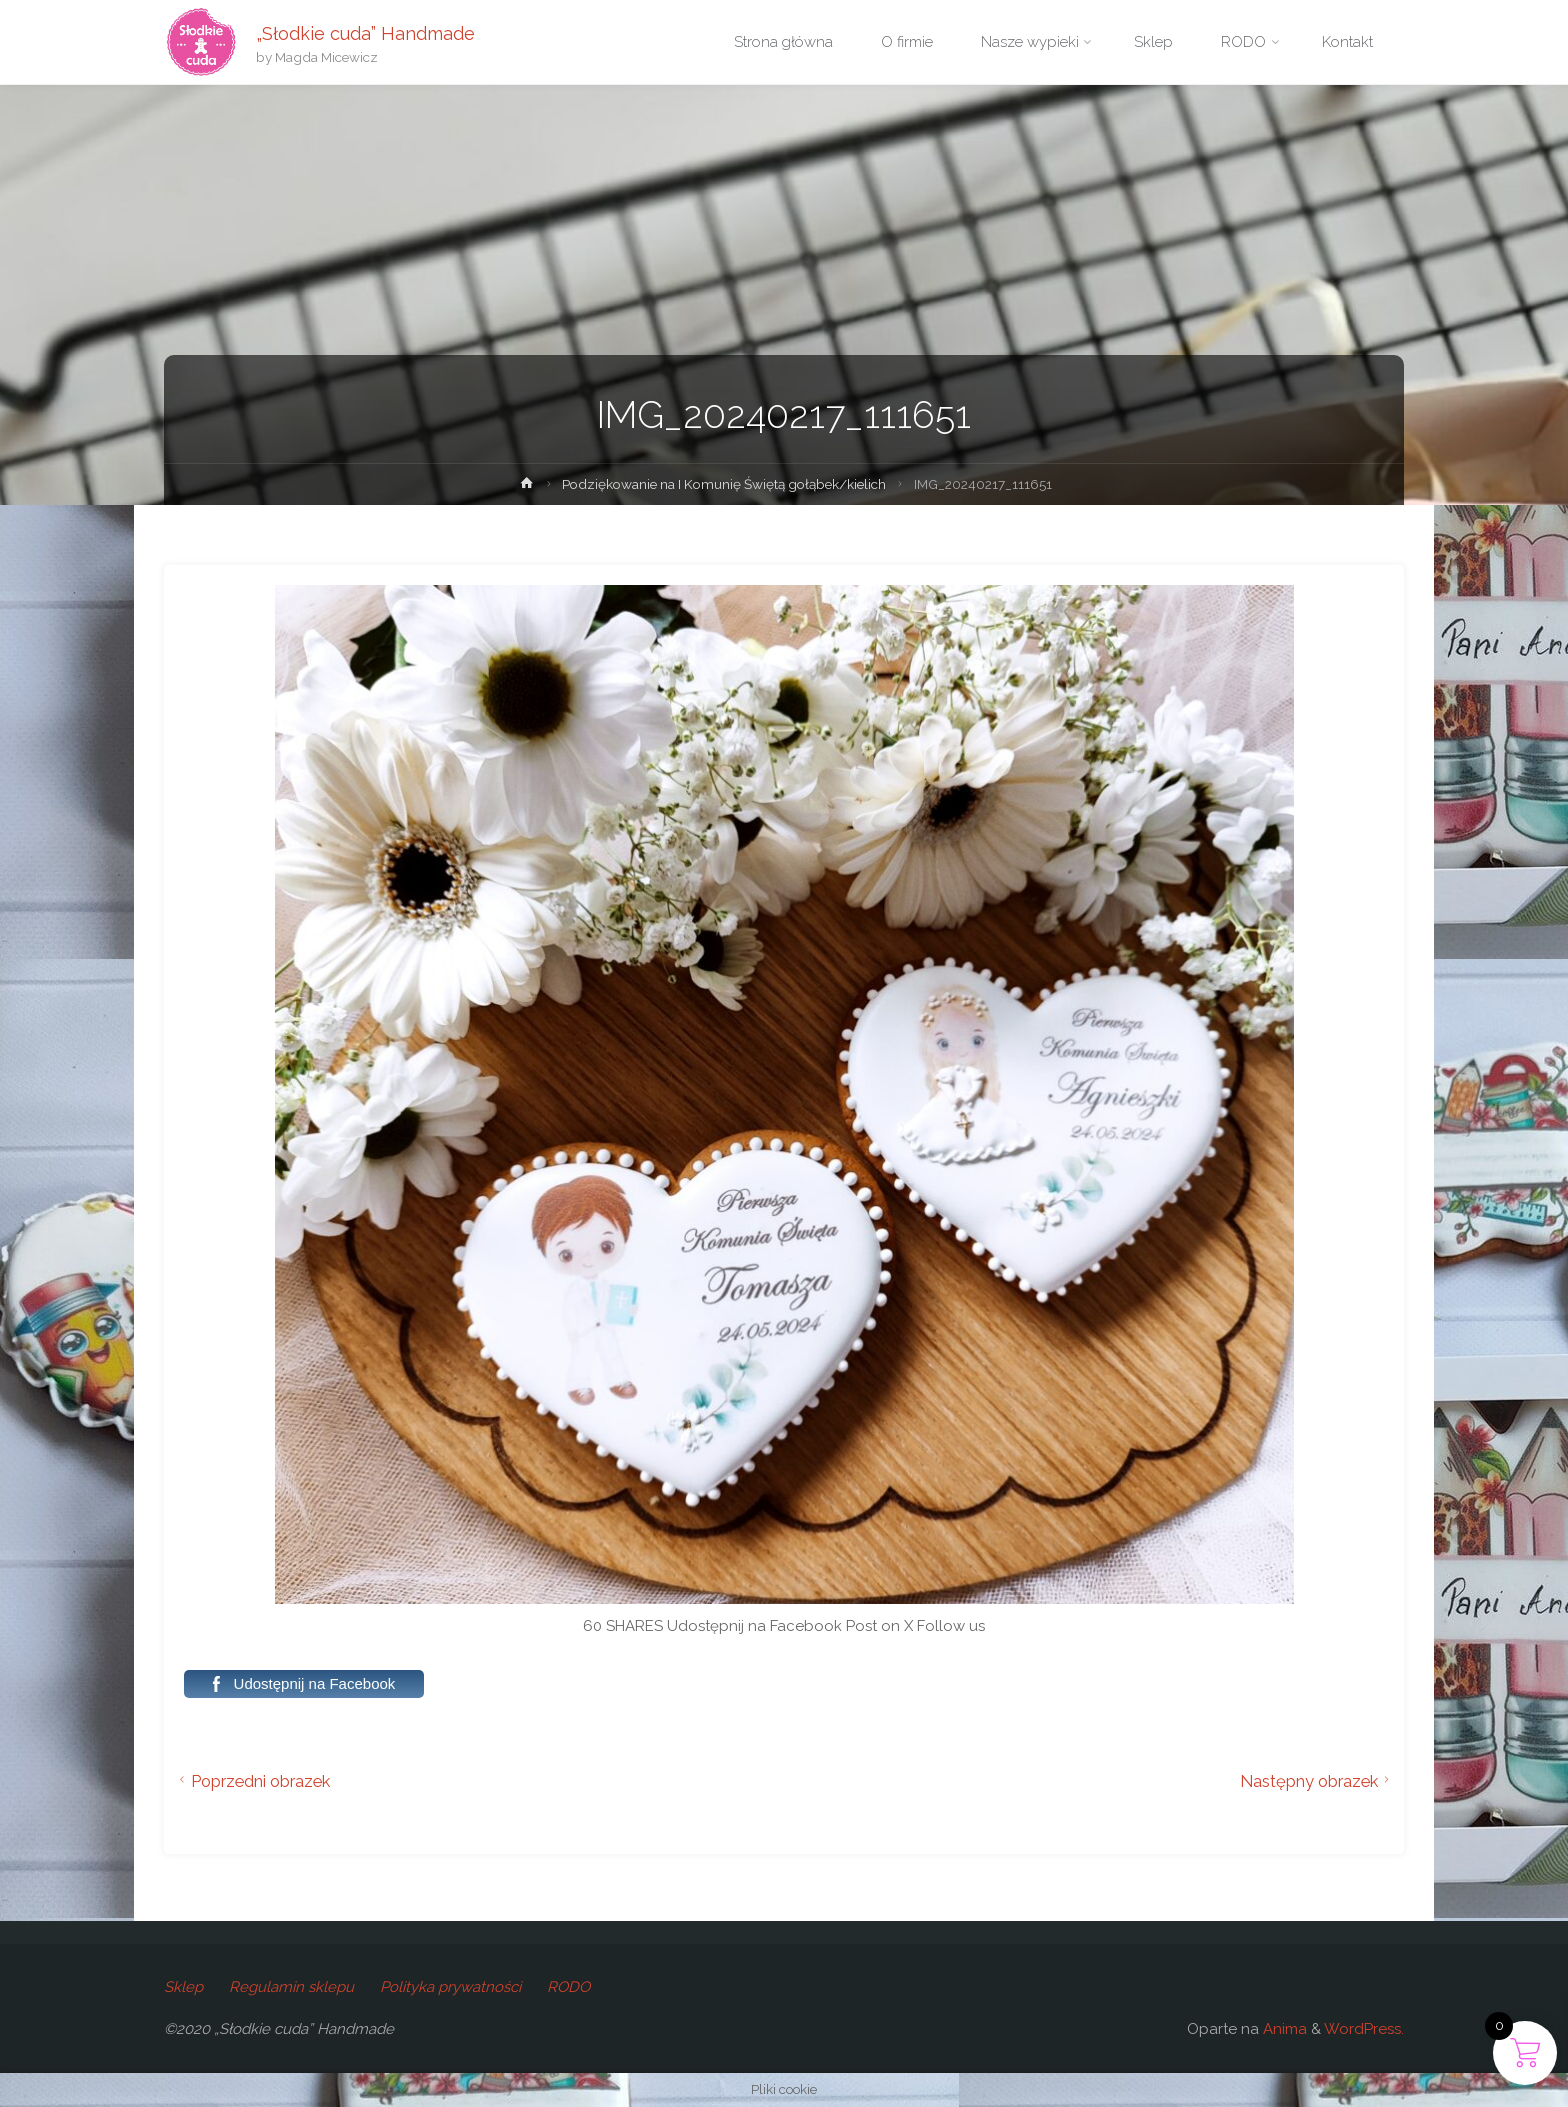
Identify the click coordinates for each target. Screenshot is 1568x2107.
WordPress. (1364, 2029)
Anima (1283, 2029)
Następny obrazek (1317, 1781)
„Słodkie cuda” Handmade (365, 32)
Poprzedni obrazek (252, 1781)
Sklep (183, 1987)
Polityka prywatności (450, 1987)
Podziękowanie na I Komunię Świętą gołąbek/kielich (724, 484)
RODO (568, 1987)
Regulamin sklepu (291, 1987)
